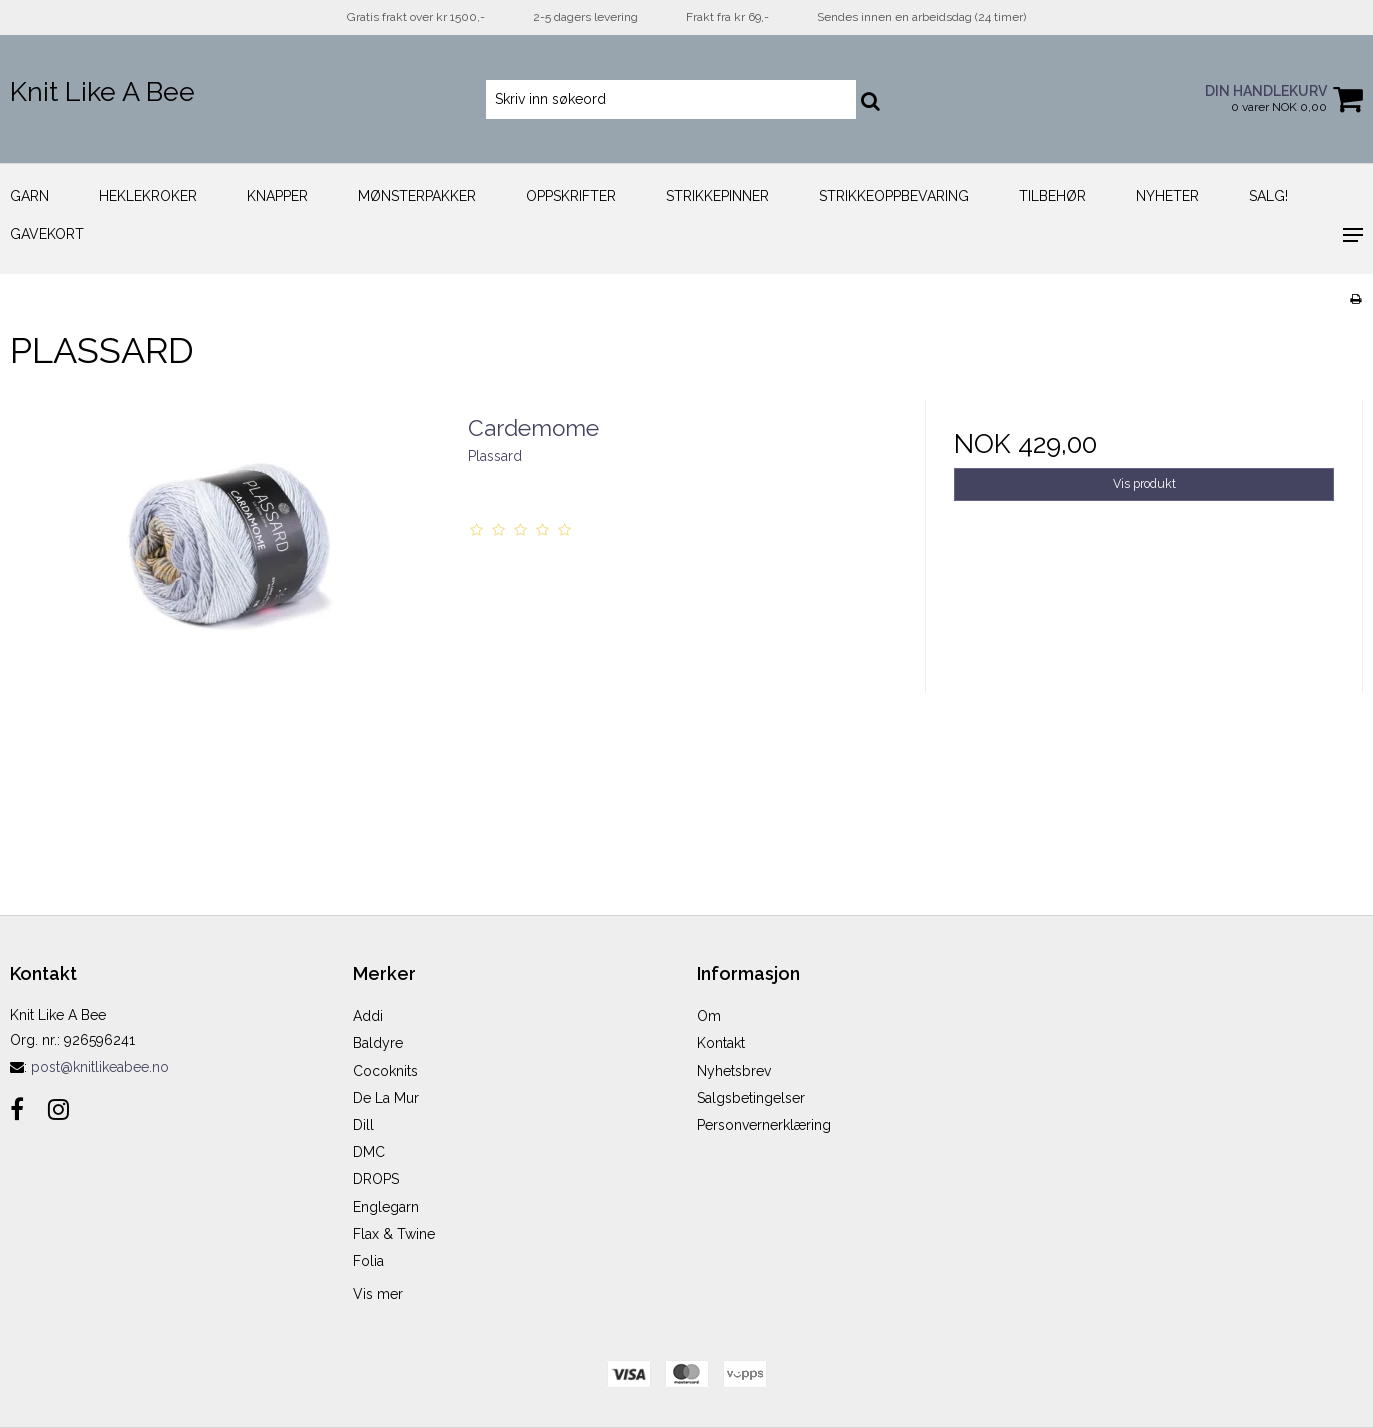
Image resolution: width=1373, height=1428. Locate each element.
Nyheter (1167, 196)
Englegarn (386, 1207)
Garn (29, 196)
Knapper (277, 196)
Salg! (1268, 196)
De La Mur (386, 1098)
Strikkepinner (717, 196)
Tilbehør (1052, 196)
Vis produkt (1144, 483)
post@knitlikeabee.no (100, 1067)
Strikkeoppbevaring (894, 196)
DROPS (376, 1179)
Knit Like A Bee (102, 91)
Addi (368, 1016)
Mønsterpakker (417, 196)
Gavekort (47, 234)
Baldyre (378, 1043)
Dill (363, 1125)
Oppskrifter (571, 196)
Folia (368, 1261)
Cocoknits (385, 1071)
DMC (369, 1152)
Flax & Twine (394, 1234)
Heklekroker (148, 196)
